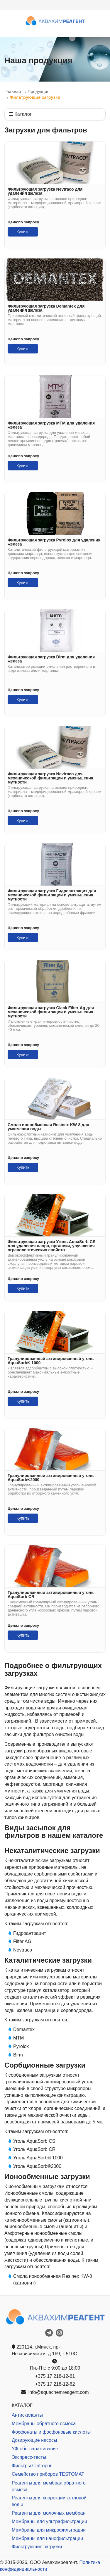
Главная (12, 91)
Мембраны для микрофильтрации (49, 2529)
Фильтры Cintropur (32, 2465)
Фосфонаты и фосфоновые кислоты (51, 2432)
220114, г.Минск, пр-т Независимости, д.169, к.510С (44, 2350)
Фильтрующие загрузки (37, 2546)
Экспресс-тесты (29, 2457)
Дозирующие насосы (34, 2440)
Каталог (20, 114)
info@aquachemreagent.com (55, 2392)
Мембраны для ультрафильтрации (49, 2521)
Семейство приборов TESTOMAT (48, 2474)
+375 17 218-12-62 (55, 2384)
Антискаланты (27, 2415)
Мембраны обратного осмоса (44, 2423)
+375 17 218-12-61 (55, 2376)
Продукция (39, 91)
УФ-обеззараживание (35, 2448)
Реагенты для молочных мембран (48, 2513)
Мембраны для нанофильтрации (47, 2538)
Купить (22, 232)
